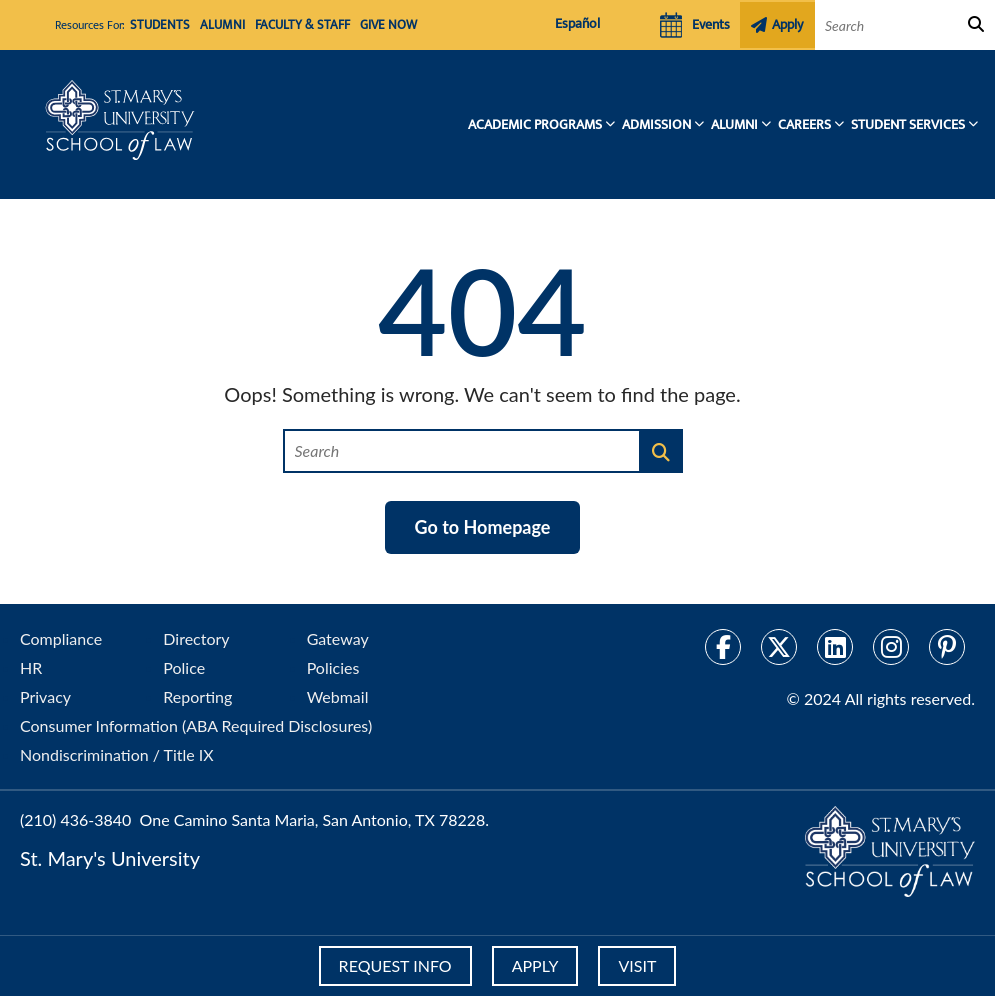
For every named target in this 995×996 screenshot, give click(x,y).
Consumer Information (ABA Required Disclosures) (196, 725)
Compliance (61, 638)
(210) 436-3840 (75, 819)
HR (31, 667)
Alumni (214, 26)
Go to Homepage (483, 527)
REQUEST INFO (391, 965)
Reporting (197, 696)
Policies (333, 667)
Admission (656, 124)
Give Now (369, 26)
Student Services (908, 124)
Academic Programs (535, 124)
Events (693, 25)
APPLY (535, 965)
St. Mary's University (110, 858)
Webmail (338, 696)
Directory (196, 638)
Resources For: (90, 25)
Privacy (45, 696)
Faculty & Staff (289, 26)
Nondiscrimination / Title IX (117, 754)
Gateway (338, 638)
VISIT (641, 965)
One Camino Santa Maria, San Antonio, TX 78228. (314, 819)
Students (157, 26)
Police (184, 667)
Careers (804, 124)
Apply (779, 24)
